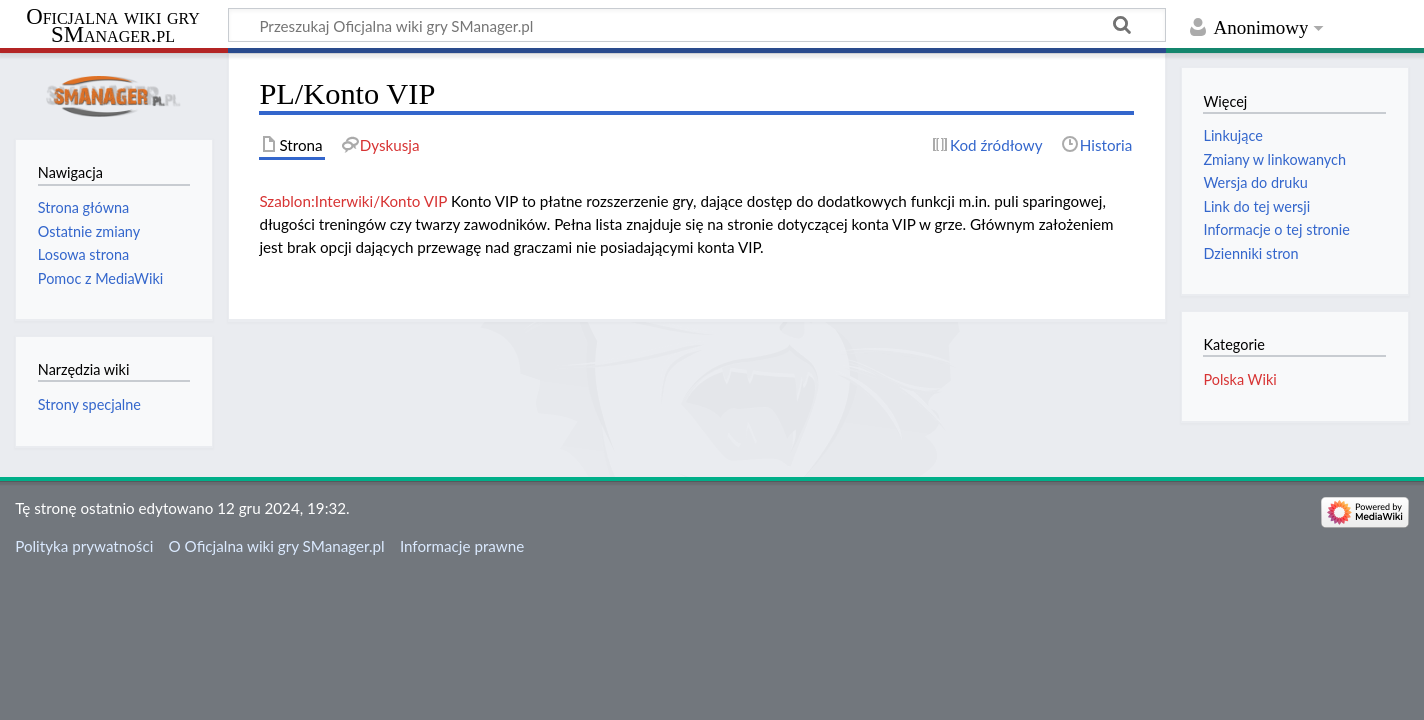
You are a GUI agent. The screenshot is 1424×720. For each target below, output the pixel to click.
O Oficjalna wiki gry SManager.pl (277, 546)
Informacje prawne (462, 546)
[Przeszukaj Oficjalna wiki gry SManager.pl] (697, 25)
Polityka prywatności (84, 546)
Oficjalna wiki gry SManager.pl (113, 26)
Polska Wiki (1239, 379)
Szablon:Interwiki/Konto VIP (353, 201)
